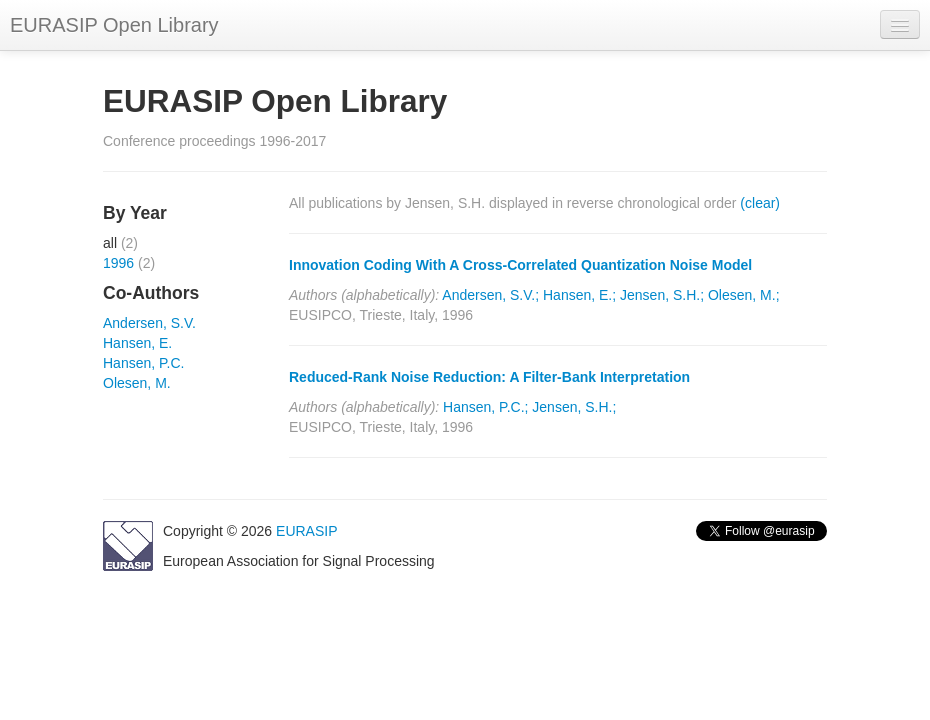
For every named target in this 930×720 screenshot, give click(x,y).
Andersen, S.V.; (490, 295)
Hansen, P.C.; (485, 407)
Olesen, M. (137, 383)
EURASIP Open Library (114, 25)
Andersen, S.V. (149, 323)
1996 (118, 263)
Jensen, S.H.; (662, 295)
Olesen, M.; (744, 295)
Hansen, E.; (579, 295)
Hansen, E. (137, 343)
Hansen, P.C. (143, 363)
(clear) (760, 203)
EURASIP (306, 531)
